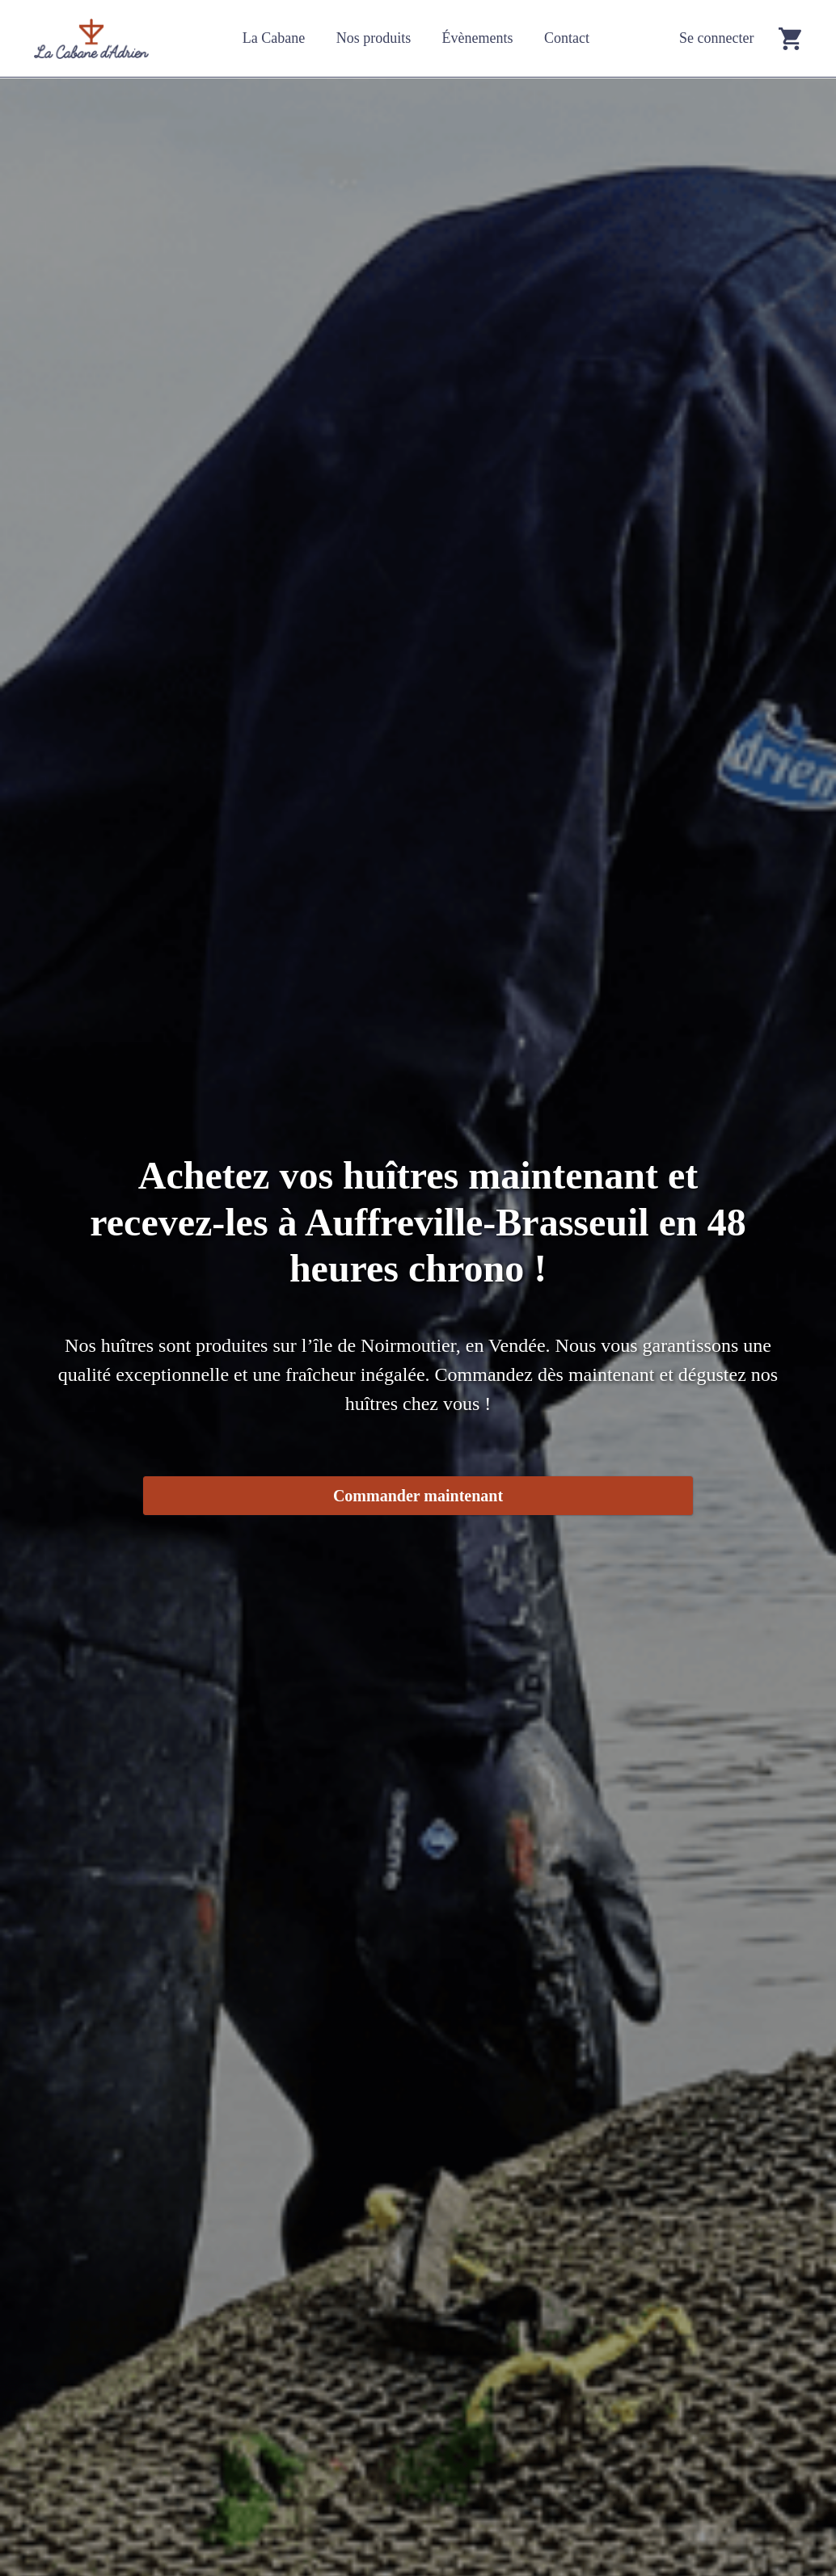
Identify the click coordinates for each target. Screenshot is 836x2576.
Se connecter (716, 38)
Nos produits (374, 38)
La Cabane (274, 38)
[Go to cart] (790, 38)
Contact (566, 38)
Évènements (477, 38)
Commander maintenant (418, 1496)
